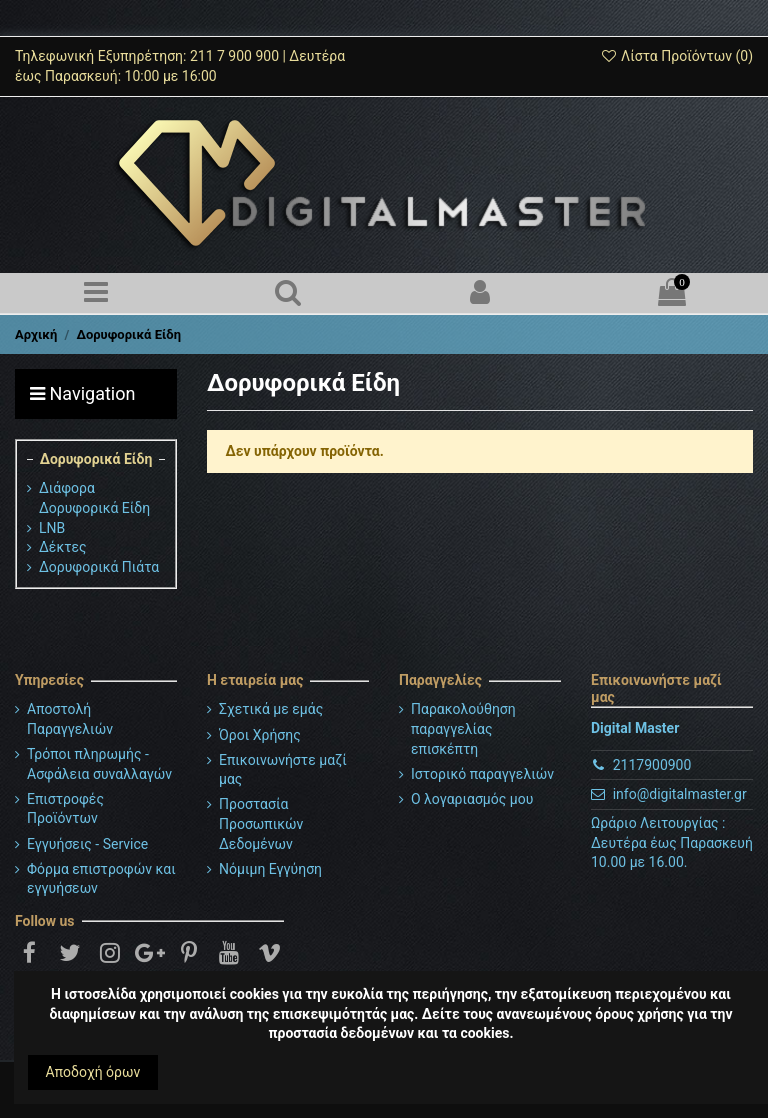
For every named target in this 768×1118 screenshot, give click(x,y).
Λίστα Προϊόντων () (676, 56)
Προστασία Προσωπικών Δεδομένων (261, 823)
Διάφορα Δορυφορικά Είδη (94, 498)
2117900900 (652, 765)
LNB (52, 528)
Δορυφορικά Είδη (96, 459)
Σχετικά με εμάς (271, 709)
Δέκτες (63, 547)
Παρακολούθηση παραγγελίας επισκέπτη (463, 728)
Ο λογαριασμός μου (472, 799)
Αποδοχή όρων (93, 1072)
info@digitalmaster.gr (680, 794)
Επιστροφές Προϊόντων (65, 809)
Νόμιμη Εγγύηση (270, 869)
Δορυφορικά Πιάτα (99, 567)
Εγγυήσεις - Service (87, 844)
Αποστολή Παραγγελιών (70, 719)
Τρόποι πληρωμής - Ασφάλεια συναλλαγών (99, 764)
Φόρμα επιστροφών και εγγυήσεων (101, 879)
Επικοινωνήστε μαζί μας (283, 770)
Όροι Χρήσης (260, 735)
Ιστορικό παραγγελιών (482, 774)
